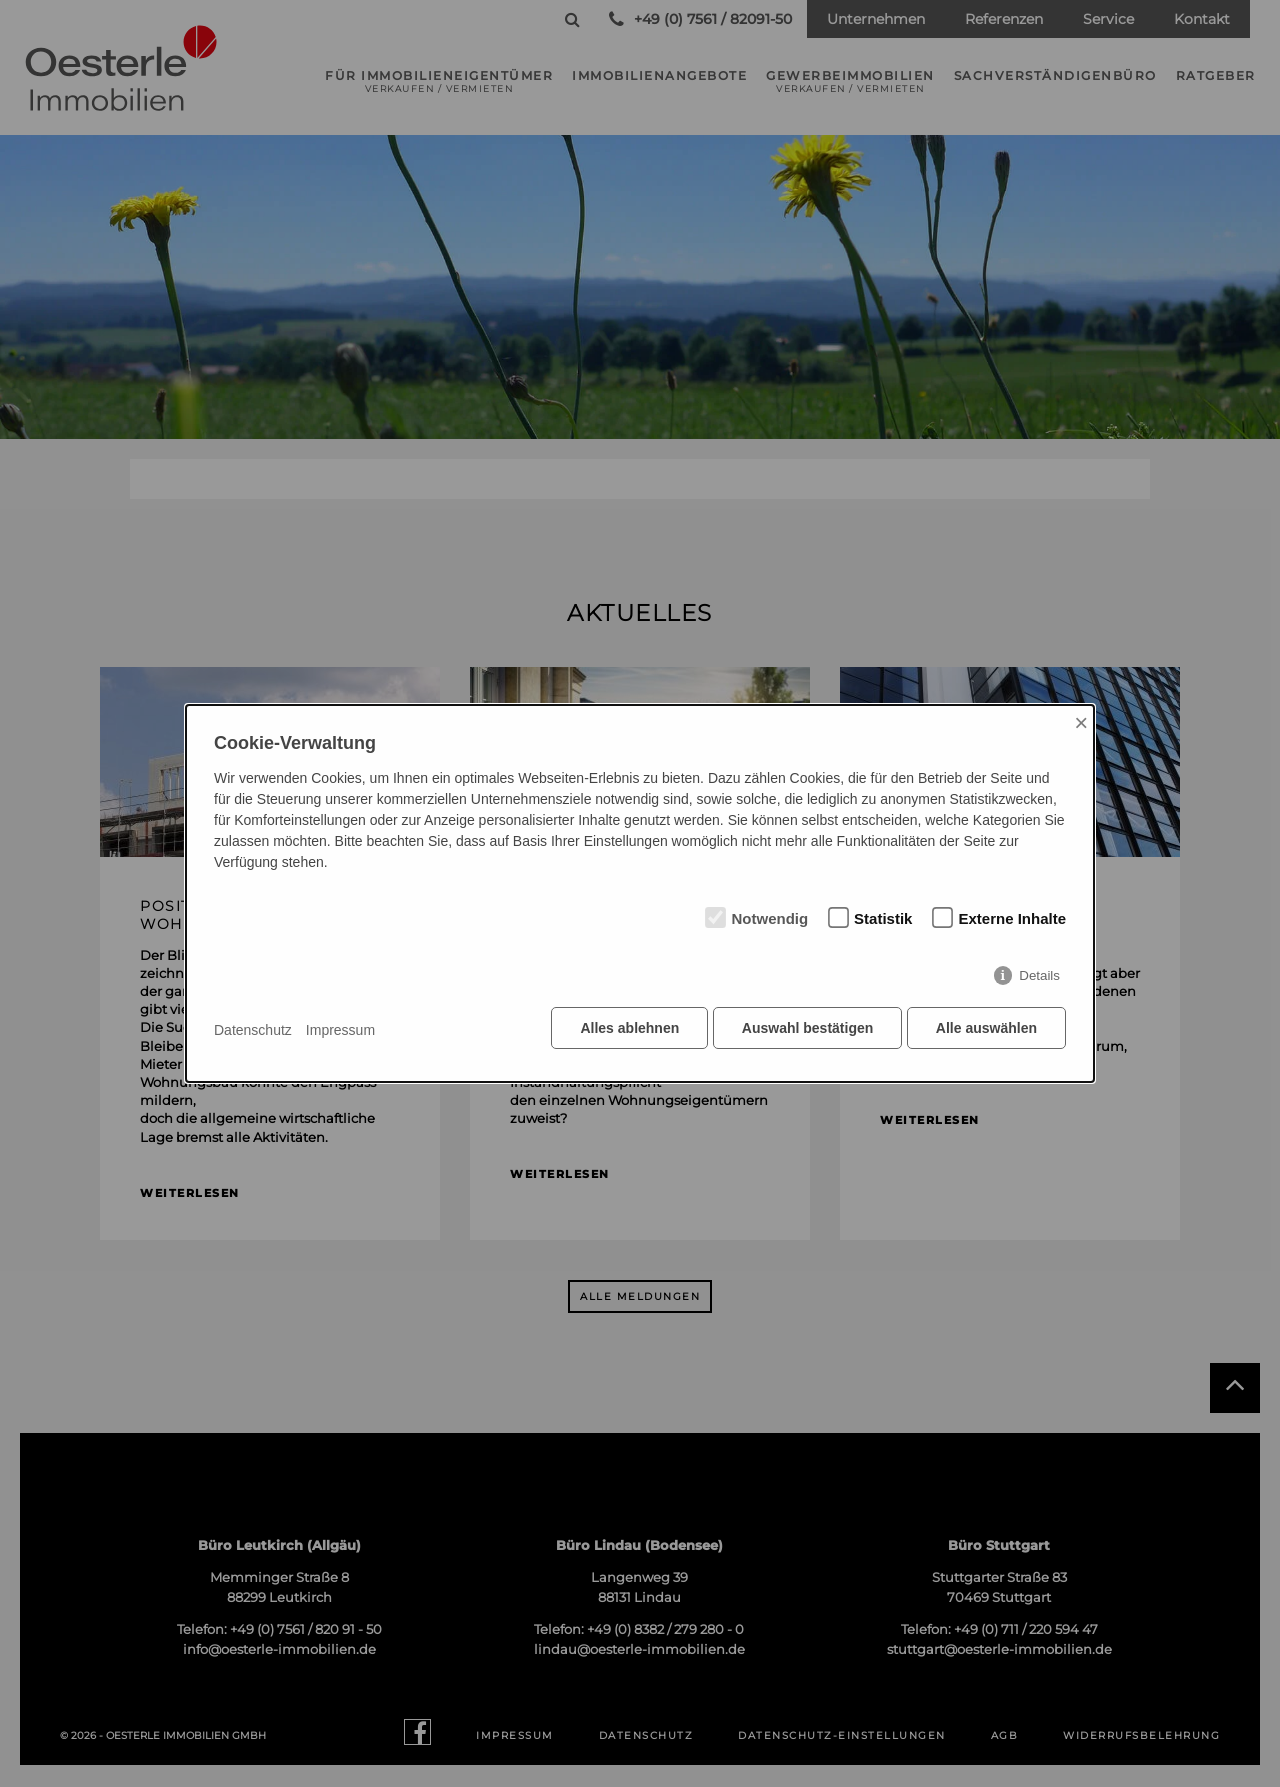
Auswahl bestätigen (804, 1031)
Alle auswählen (986, 1031)
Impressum (340, 1030)
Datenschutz (253, 1030)
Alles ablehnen (625, 1031)
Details (1039, 978)
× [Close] (1081, 724)
